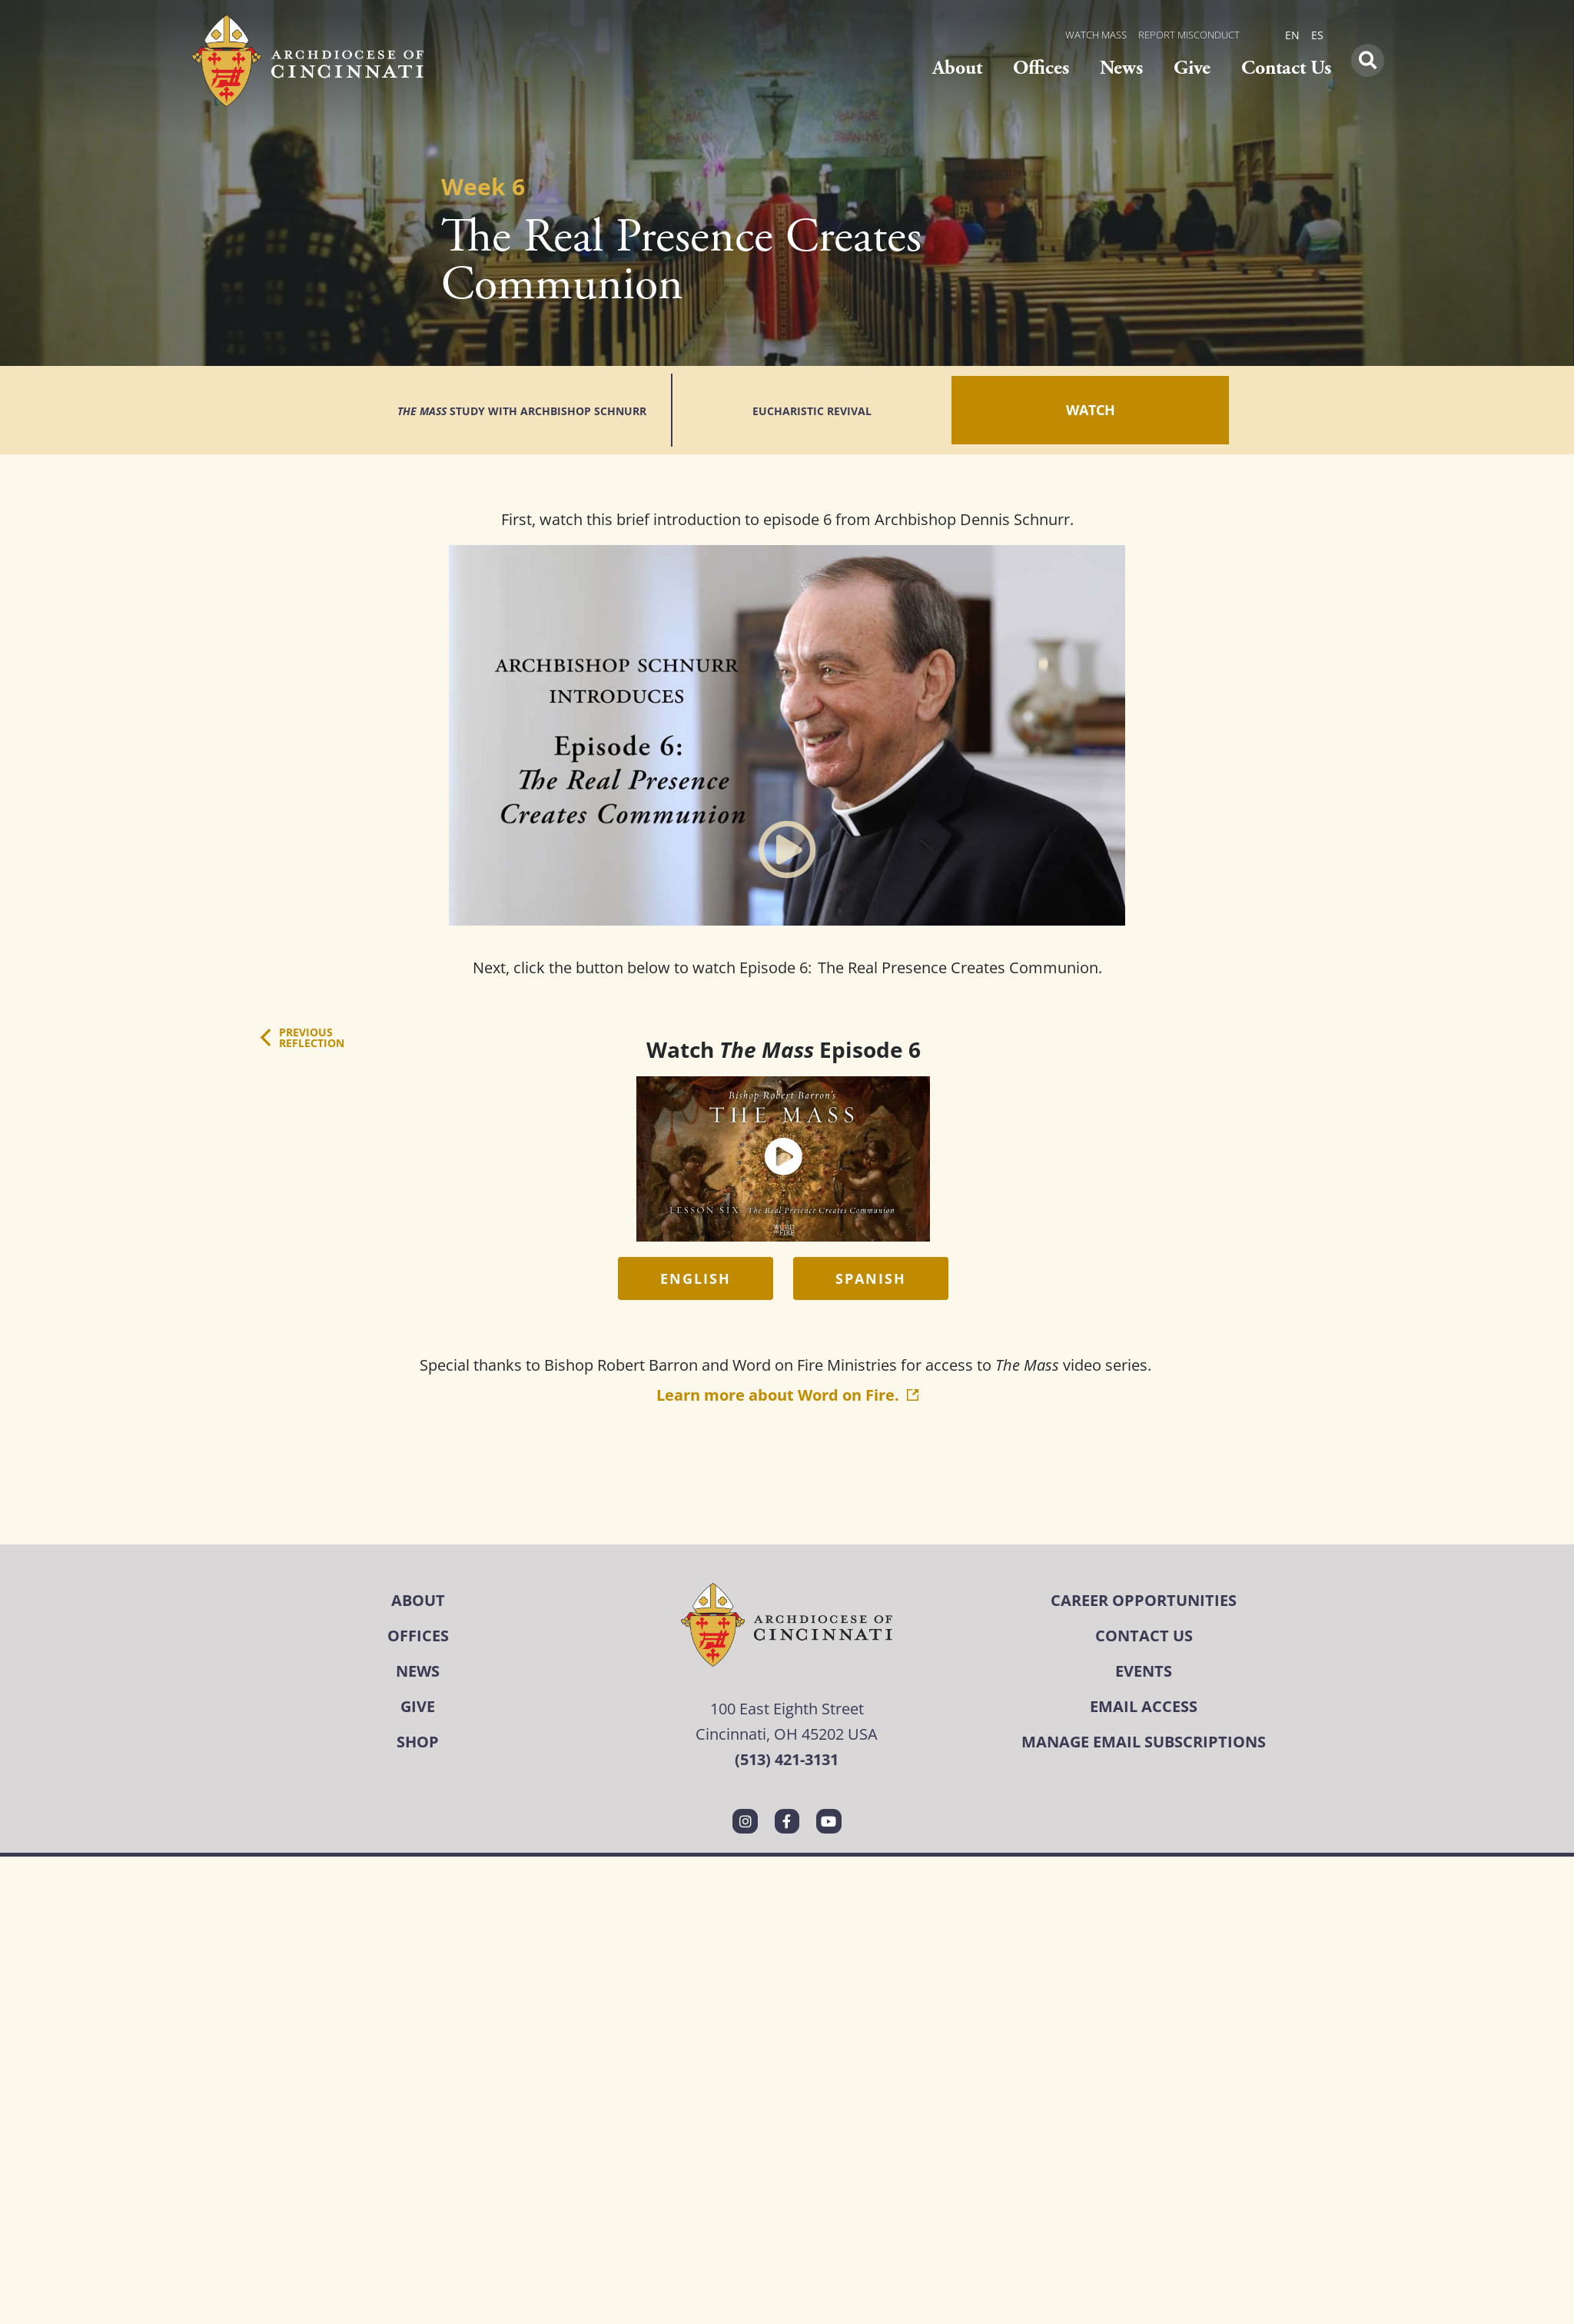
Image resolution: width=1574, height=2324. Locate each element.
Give (1192, 68)
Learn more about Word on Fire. (787, 1346)
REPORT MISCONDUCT (1189, 34)
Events (1143, 1622)
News (1121, 68)
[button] (1367, 60)
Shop (418, 1692)
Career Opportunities (1144, 1551)
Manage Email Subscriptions (1143, 1692)
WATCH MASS (1096, 34)
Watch (1079, 385)
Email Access (1143, 1657)
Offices (1041, 68)
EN (1292, 35)
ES (1317, 35)
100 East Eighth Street (787, 1659)
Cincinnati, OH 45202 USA (787, 1684)
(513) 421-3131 (786, 1710)
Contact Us (1286, 68)
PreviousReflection (311, 988)
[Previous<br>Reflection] (265, 988)
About (957, 68)
